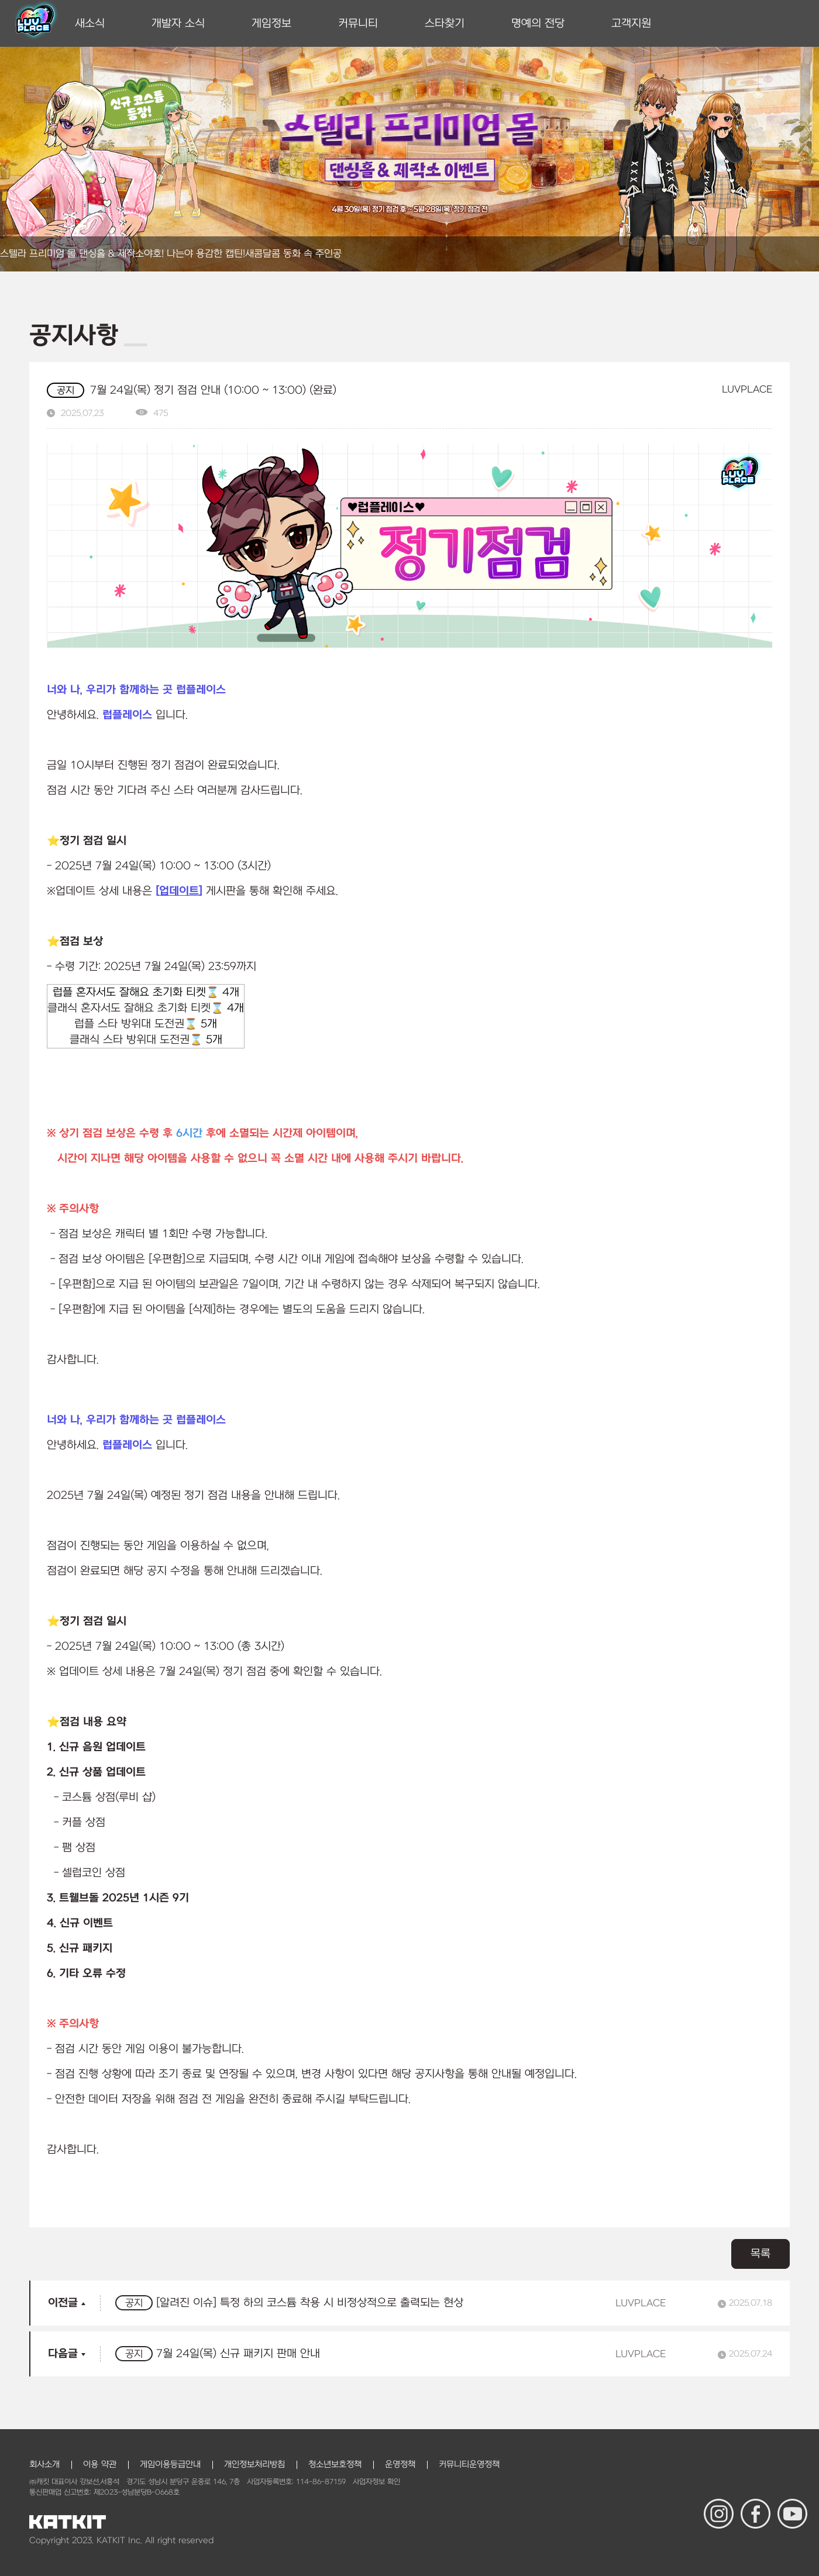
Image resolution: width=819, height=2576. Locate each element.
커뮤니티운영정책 (469, 2465)
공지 (65, 391)
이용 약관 (99, 2465)
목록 (760, 2254)
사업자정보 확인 (376, 2482)
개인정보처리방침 (254, 2465)
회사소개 (44, 2465)
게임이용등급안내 (170, 2465)
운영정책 (400, 2465)
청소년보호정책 (335, 2465)
